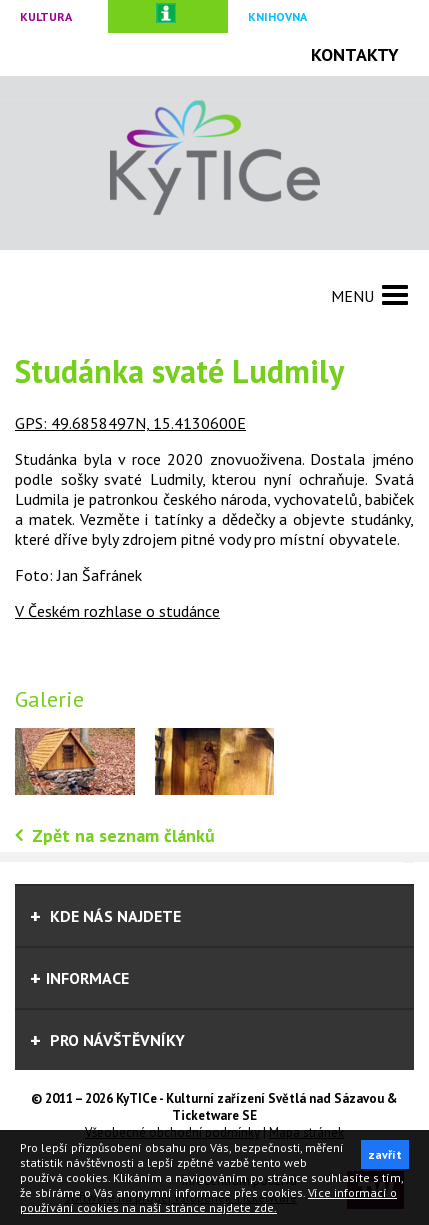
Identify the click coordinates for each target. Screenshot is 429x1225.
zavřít (385, 1154)
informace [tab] (79, 978)
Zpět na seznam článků (123, 835)
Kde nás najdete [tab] (105, 916)
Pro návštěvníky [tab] (107, 1040)
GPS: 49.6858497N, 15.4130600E (130, 423)
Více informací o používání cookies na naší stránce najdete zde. (208, 1200)
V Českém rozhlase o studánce (117, 611)
